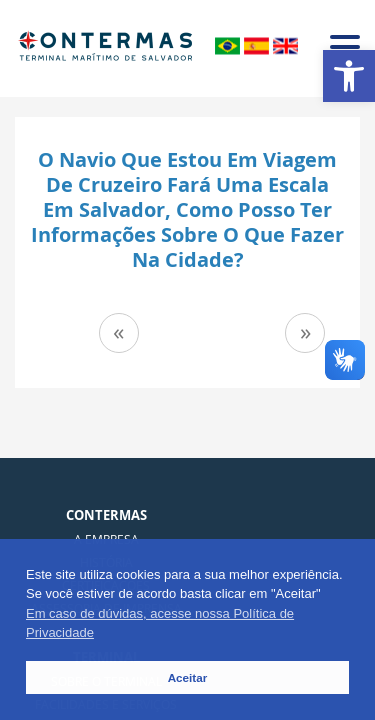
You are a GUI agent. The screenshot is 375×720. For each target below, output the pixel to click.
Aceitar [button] (188, 677)
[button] (349, 76)
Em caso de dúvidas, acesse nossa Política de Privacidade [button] (160, 623)
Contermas (106, 515)
